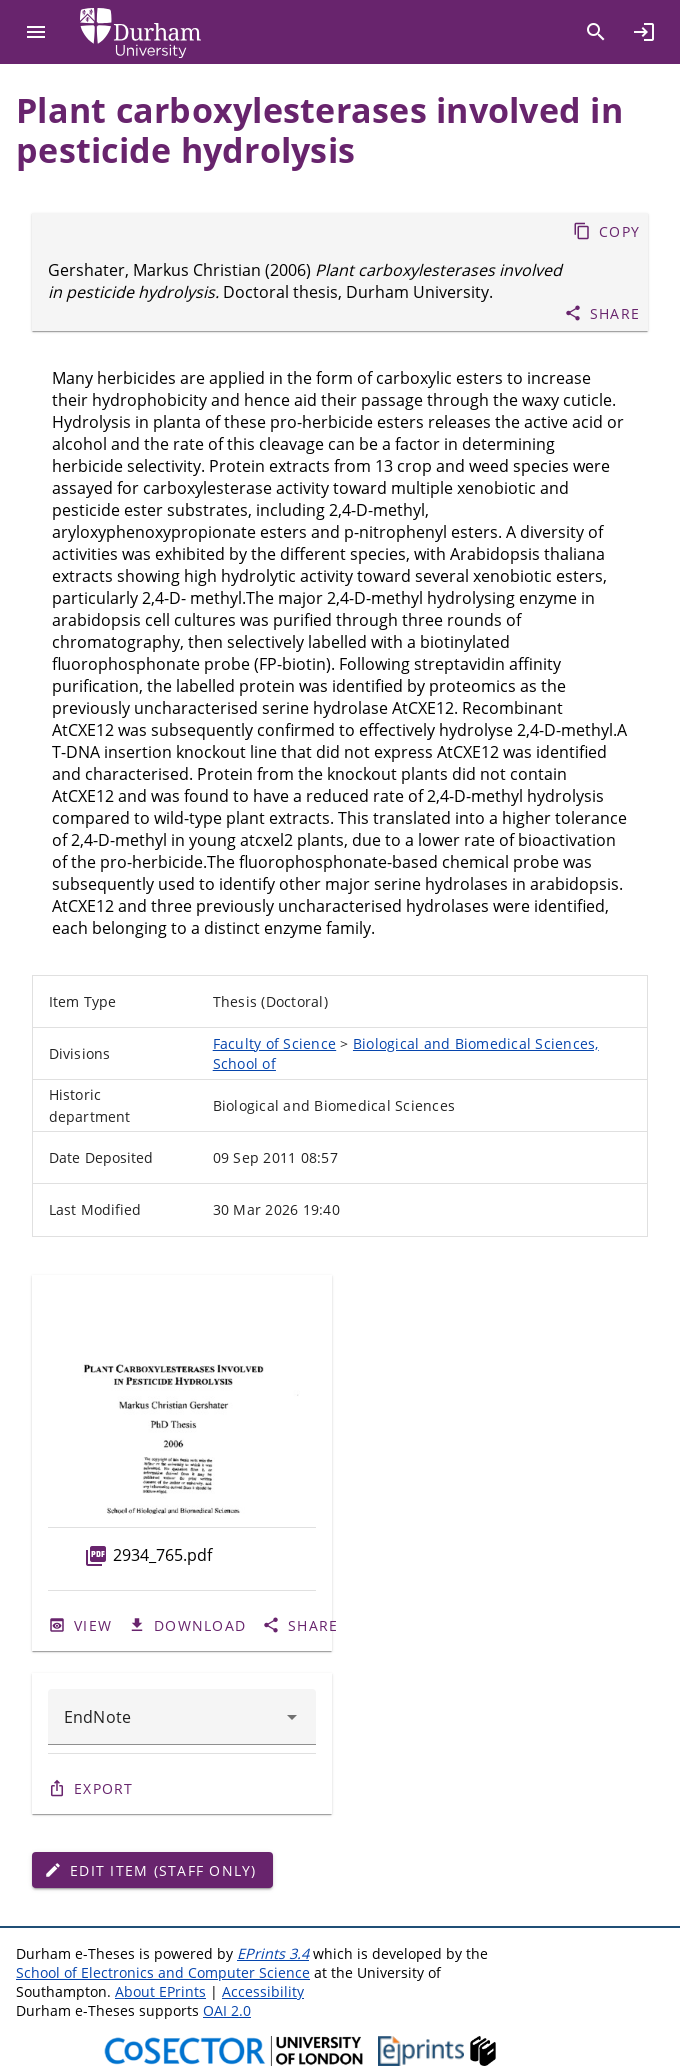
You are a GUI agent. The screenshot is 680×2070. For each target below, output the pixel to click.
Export (104, 1788)
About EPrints (160, 1991)
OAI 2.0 (227, 2010)
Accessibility (263, 1991)
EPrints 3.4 (273, 1953)
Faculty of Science (275, 1043)
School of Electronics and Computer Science (163, 1972)
